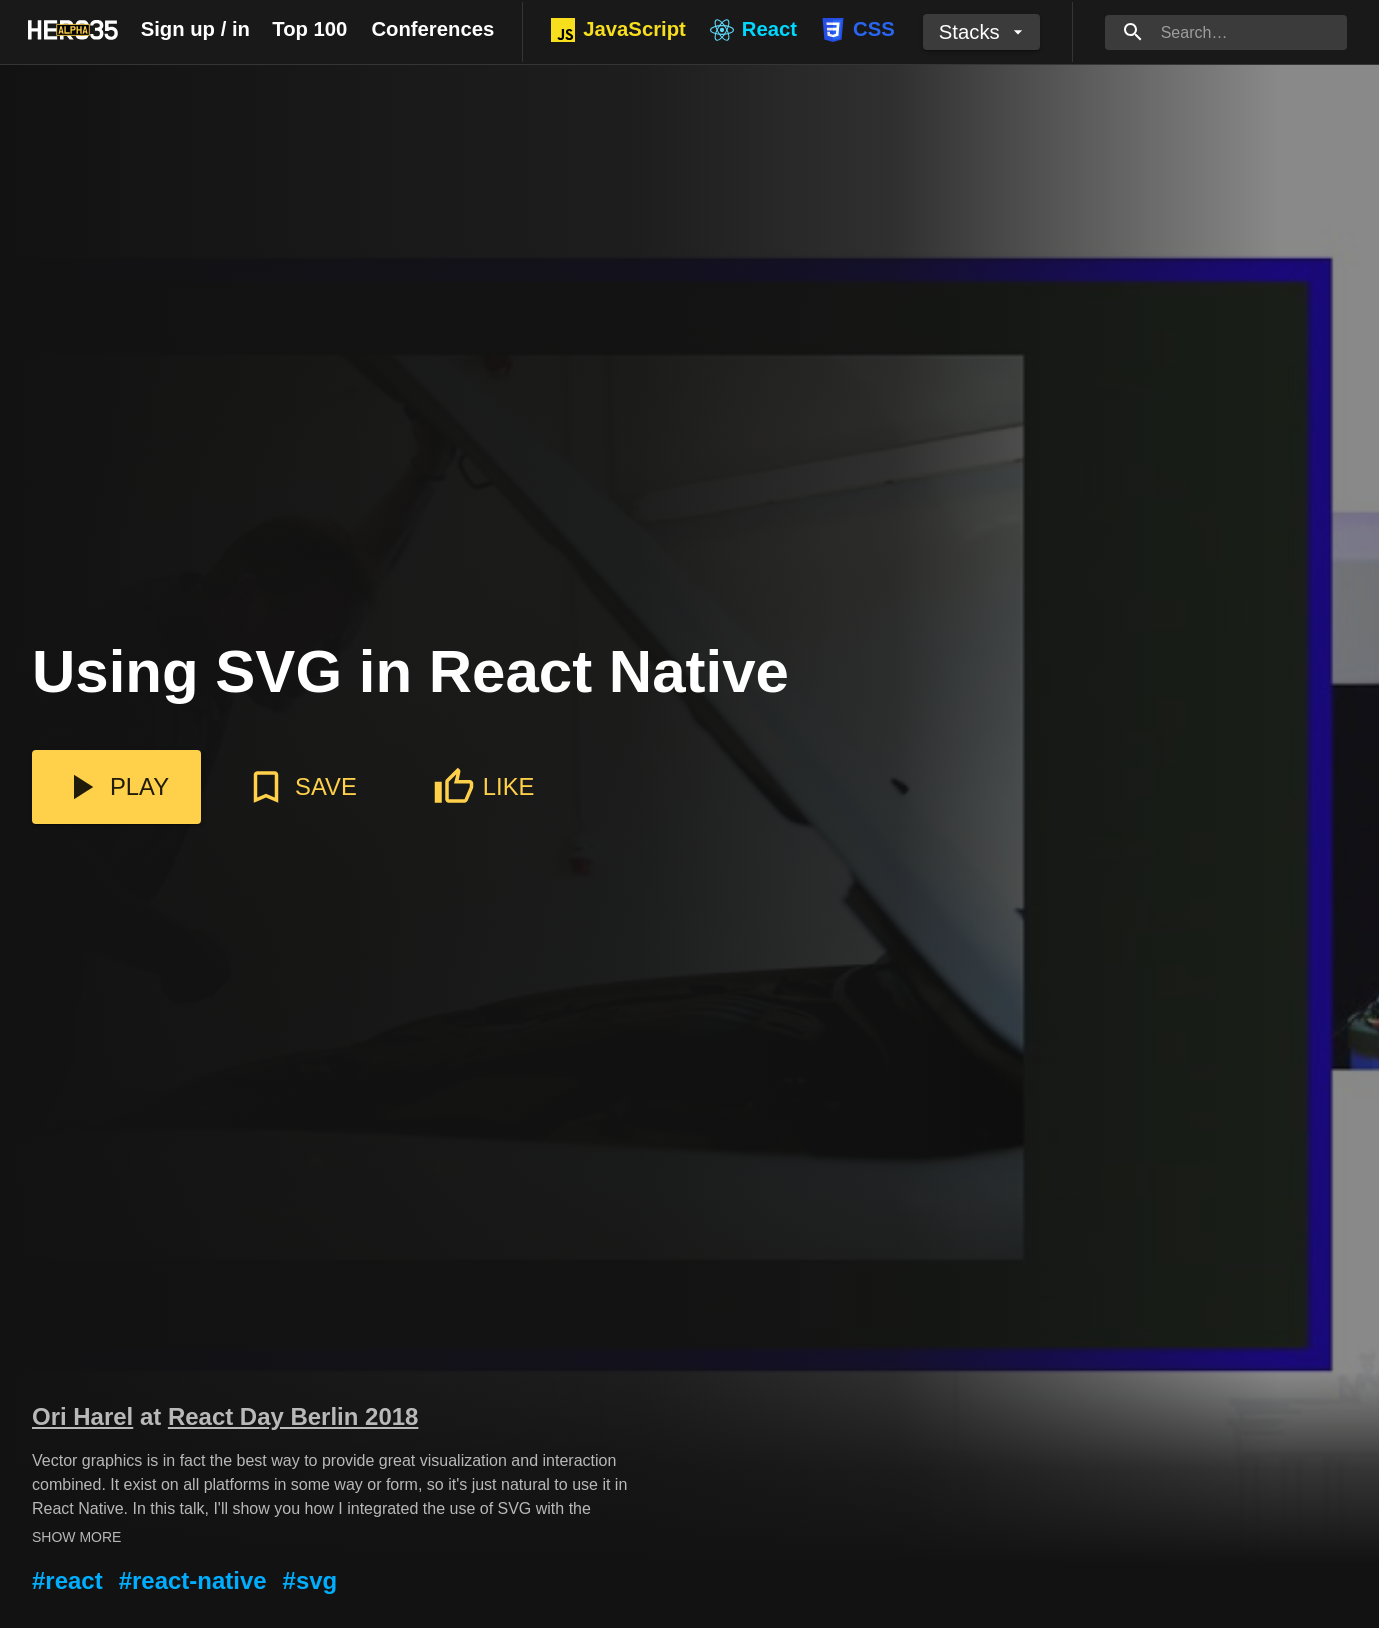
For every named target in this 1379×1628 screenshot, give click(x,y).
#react (67, 1580)
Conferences (432, 29)
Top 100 (309, 29)
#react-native (193, 1580)
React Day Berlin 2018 (293, 1416)
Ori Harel (82, 1416)
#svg (310, 1580)
